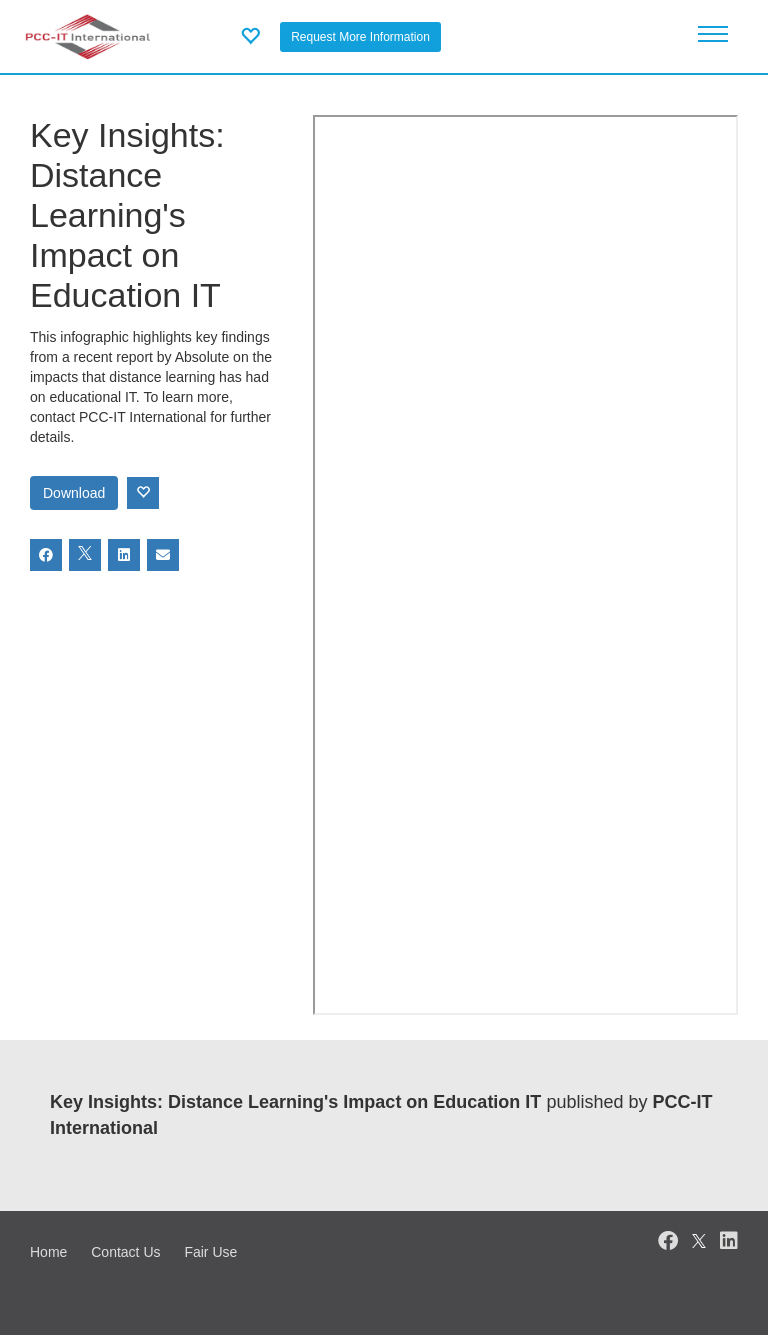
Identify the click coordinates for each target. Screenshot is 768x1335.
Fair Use (210, 1252)
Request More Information (360, 37)
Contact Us (125, 1252)
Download (74, 493)
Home (48, 1252)
